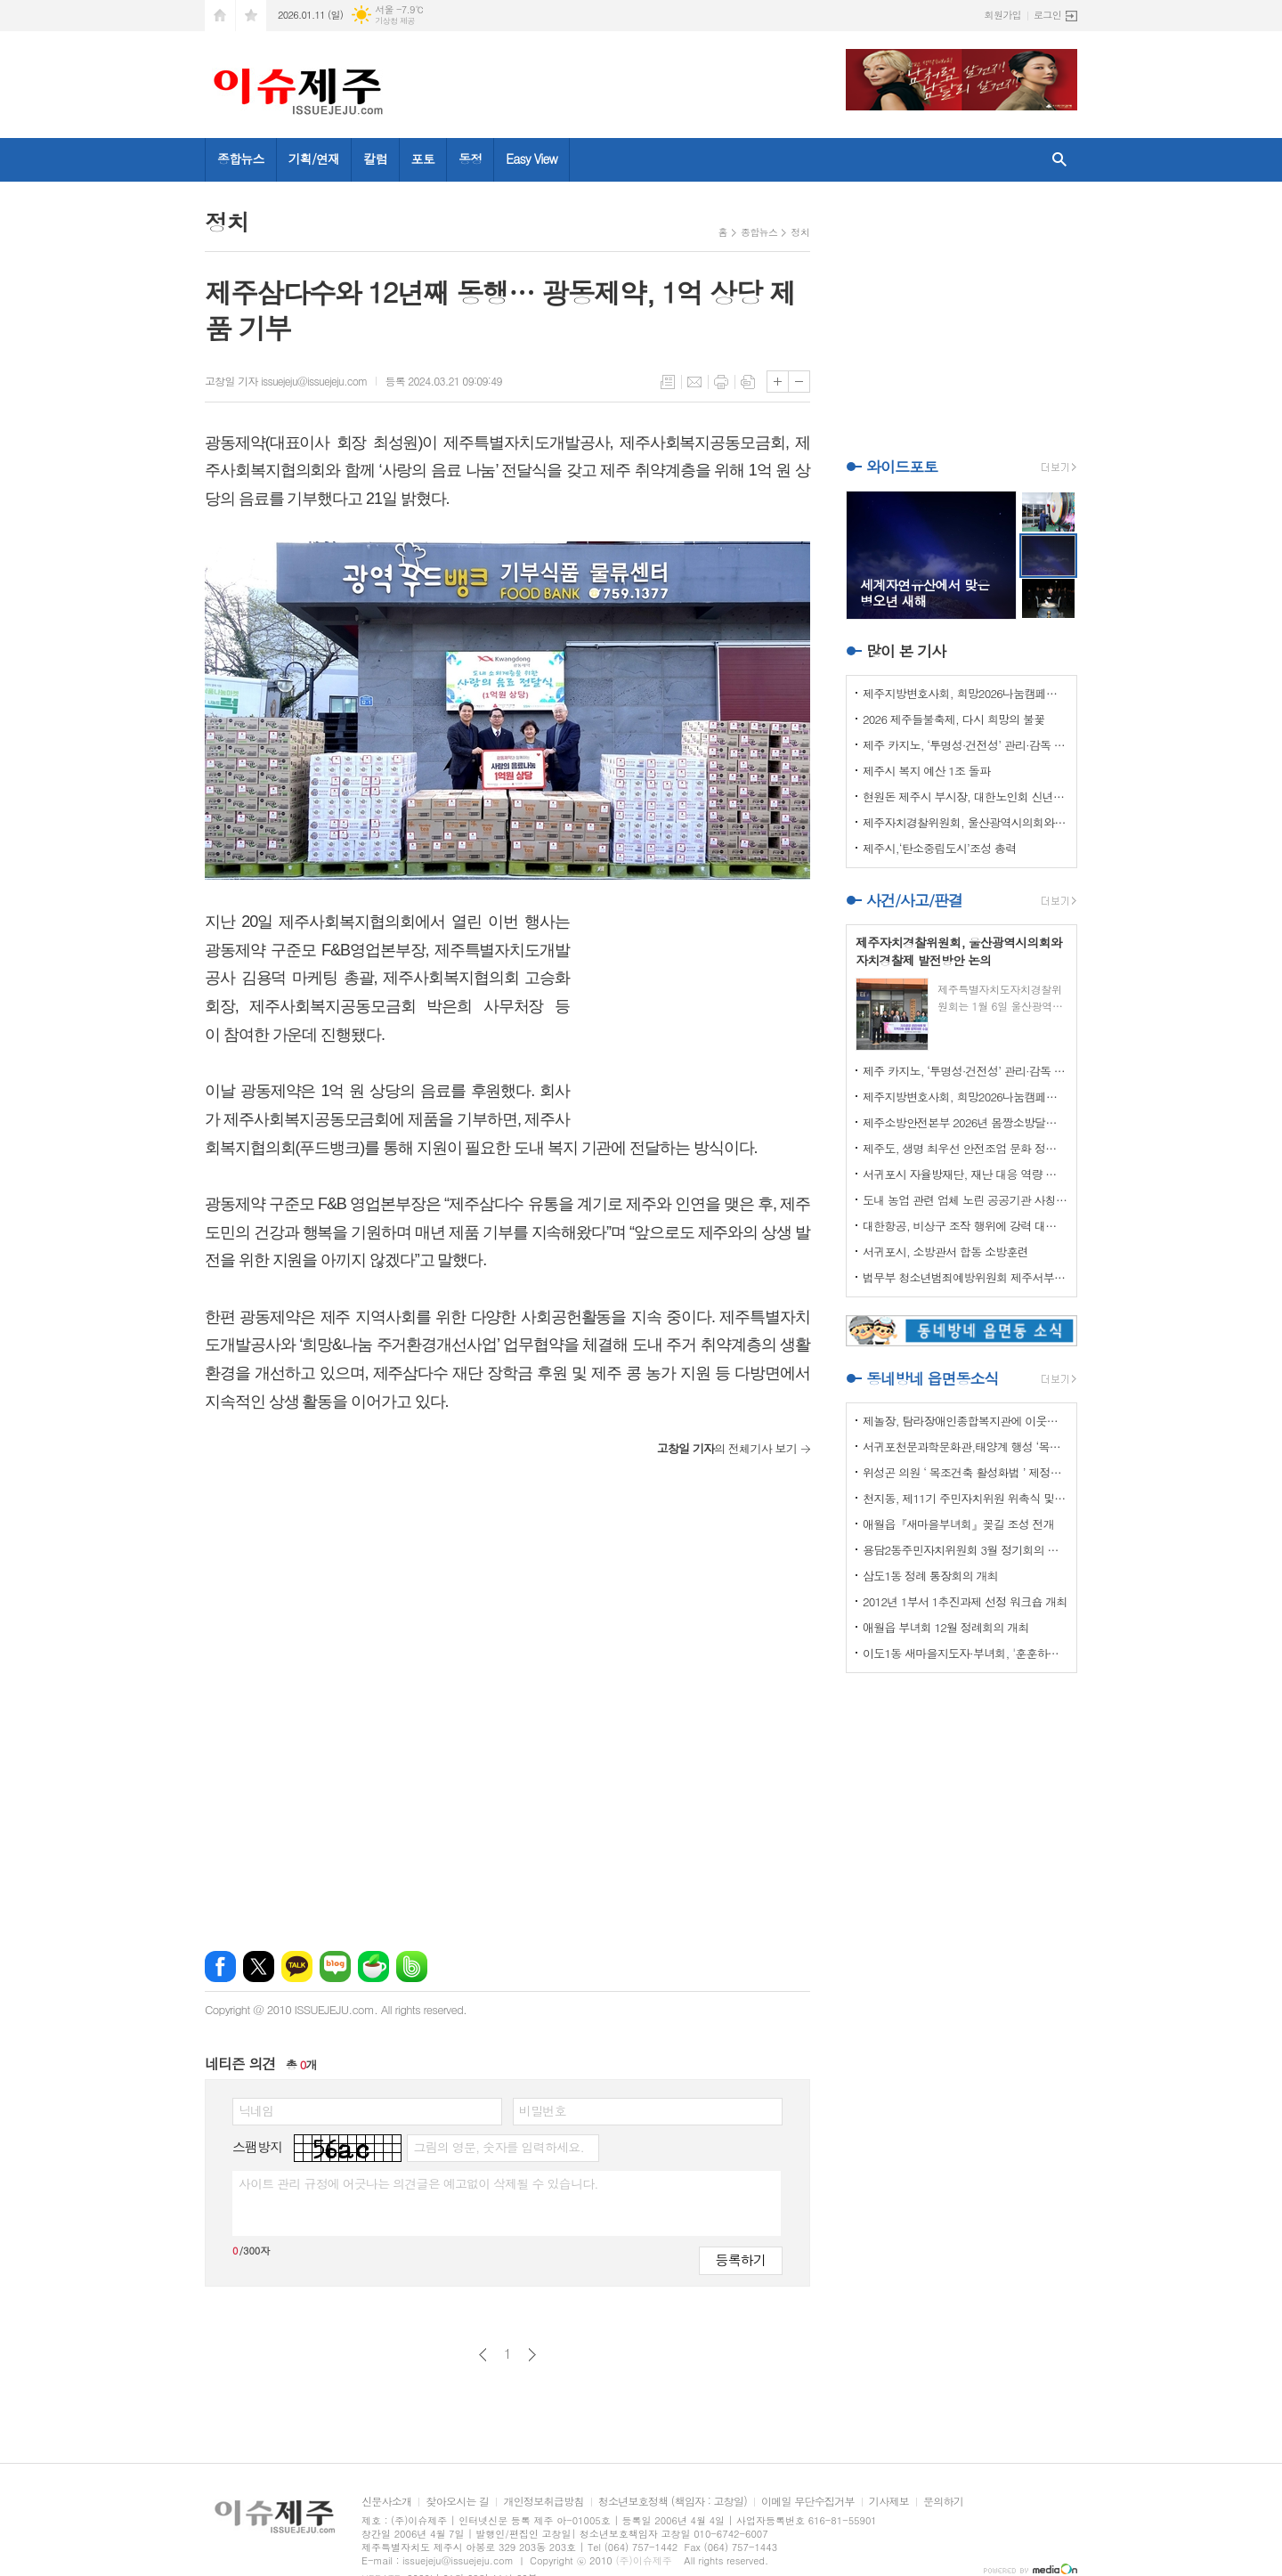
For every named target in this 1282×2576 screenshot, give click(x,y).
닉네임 (256, 2110)
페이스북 (220, 1966)
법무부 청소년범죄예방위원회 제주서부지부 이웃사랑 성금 (965, 1277)
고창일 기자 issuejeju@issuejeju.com (286, 380)
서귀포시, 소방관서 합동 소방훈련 (945, 1251)
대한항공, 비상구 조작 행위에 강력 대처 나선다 (965, 1225)
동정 (470, 158)
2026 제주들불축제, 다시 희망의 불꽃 (953, 719)
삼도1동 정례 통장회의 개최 (930, 1575)
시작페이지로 (220, 15)
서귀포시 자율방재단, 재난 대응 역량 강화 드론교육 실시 (965, 1174)
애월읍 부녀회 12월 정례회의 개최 (946, 1627)
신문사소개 (386, 2501)
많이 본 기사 (905, 651)
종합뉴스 (240, 158)
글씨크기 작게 (799, 381)
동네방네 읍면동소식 (932, 1378)
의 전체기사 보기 (727, 1448)
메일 (694, 382)
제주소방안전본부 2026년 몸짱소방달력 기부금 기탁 (965, 1122)
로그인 (1047, 14)
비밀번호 (542, 2110)
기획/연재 (314, 158)
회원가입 (1003, 14)
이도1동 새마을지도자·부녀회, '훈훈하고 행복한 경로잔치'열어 (965, 1653)
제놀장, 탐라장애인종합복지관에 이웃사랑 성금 (965, 1420)
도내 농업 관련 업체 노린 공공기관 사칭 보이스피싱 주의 (965, 1199)
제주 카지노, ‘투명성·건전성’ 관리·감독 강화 (965, 744)
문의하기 (943, 2501)
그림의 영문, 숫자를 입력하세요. (498, 2147)
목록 (668, 382)
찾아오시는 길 (457, 2501)
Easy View (531, 158)
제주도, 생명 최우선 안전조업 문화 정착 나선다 (965, 1148)
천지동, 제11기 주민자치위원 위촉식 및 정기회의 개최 (965, 1498)
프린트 (721, 382)
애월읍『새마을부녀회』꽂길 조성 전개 (958, 1524)
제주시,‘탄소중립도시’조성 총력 (940, 848)
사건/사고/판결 (914, 900)
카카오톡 (296, 1966)
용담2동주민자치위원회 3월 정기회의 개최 (965, 1549)
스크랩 (748, 382)
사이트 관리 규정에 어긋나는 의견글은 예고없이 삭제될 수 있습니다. (418, 2183)
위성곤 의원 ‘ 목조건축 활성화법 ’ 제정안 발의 (965, 1472)
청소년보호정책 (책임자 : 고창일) (672, 2501)
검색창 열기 (1059, 160)
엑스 (258, 1966)
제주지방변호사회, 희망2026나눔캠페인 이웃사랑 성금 (965, 693)
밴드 (411, 1966)
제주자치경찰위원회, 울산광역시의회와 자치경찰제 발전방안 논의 (965, 822)
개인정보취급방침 (543, 2501)
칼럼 (374, 158)
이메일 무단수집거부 (808, 2501)
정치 (800, 232)
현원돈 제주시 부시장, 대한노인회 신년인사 (965, 796)
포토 (422, 158)
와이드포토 (901, 466)
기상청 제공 (395, 21)
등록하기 (741, 2259)
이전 (483, 2354)
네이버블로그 (335, 1966)
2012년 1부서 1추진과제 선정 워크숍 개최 (965, 1601)
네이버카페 (373, 1966)
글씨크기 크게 (778, 381)
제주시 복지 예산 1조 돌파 (926, 770)
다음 (532, 2354)
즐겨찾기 (251, 15)
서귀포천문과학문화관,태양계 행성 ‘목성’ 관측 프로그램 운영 (965, 1446)
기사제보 (889, 2501)
